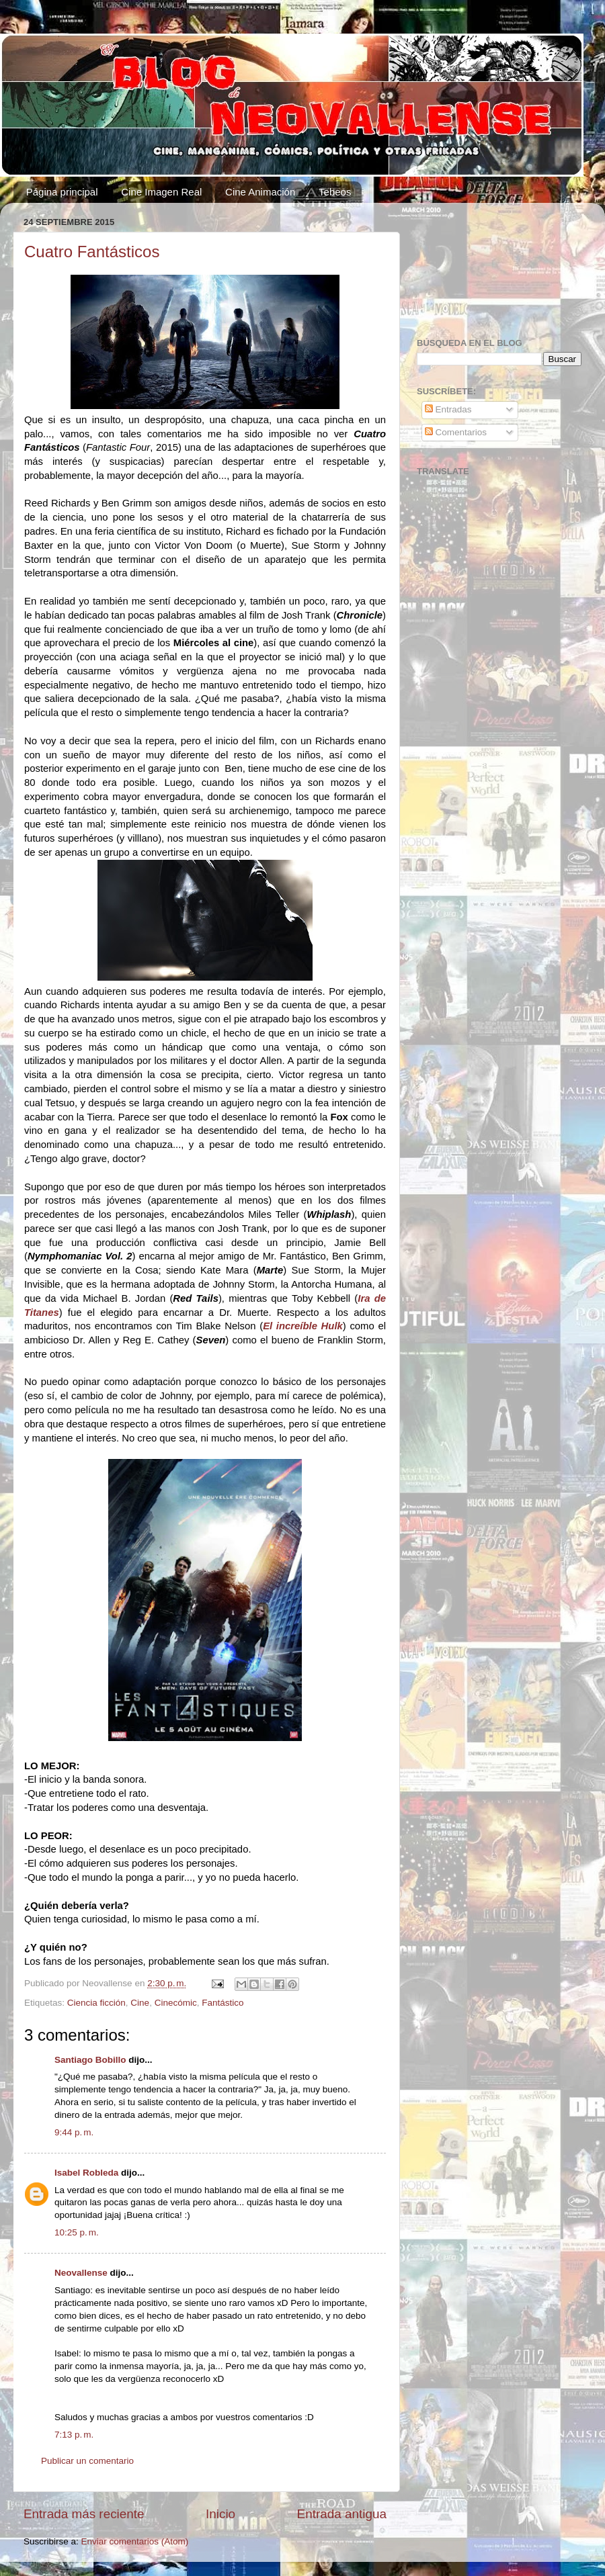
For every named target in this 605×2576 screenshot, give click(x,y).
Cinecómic (176, 2003)
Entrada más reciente (84, 2514)
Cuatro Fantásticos (91, 251)
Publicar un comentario (87, 2461)
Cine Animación (260, 191)
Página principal (62, 191)
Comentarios (456, 432)
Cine (139, 2003)
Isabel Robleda (86, 2173)
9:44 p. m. (73, 2132)
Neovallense (81, 2273)
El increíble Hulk (303, 1326)
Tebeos (335, 191)
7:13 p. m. (73, 2435)
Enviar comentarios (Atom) (135, 2541)
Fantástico (222, 2003)
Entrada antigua (342, 2514)
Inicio (220, 2514)
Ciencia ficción (96, 2003)
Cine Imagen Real (161, 191)
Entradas (448, 409)
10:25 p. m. (76, 2232)
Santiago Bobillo (90, 2060)
